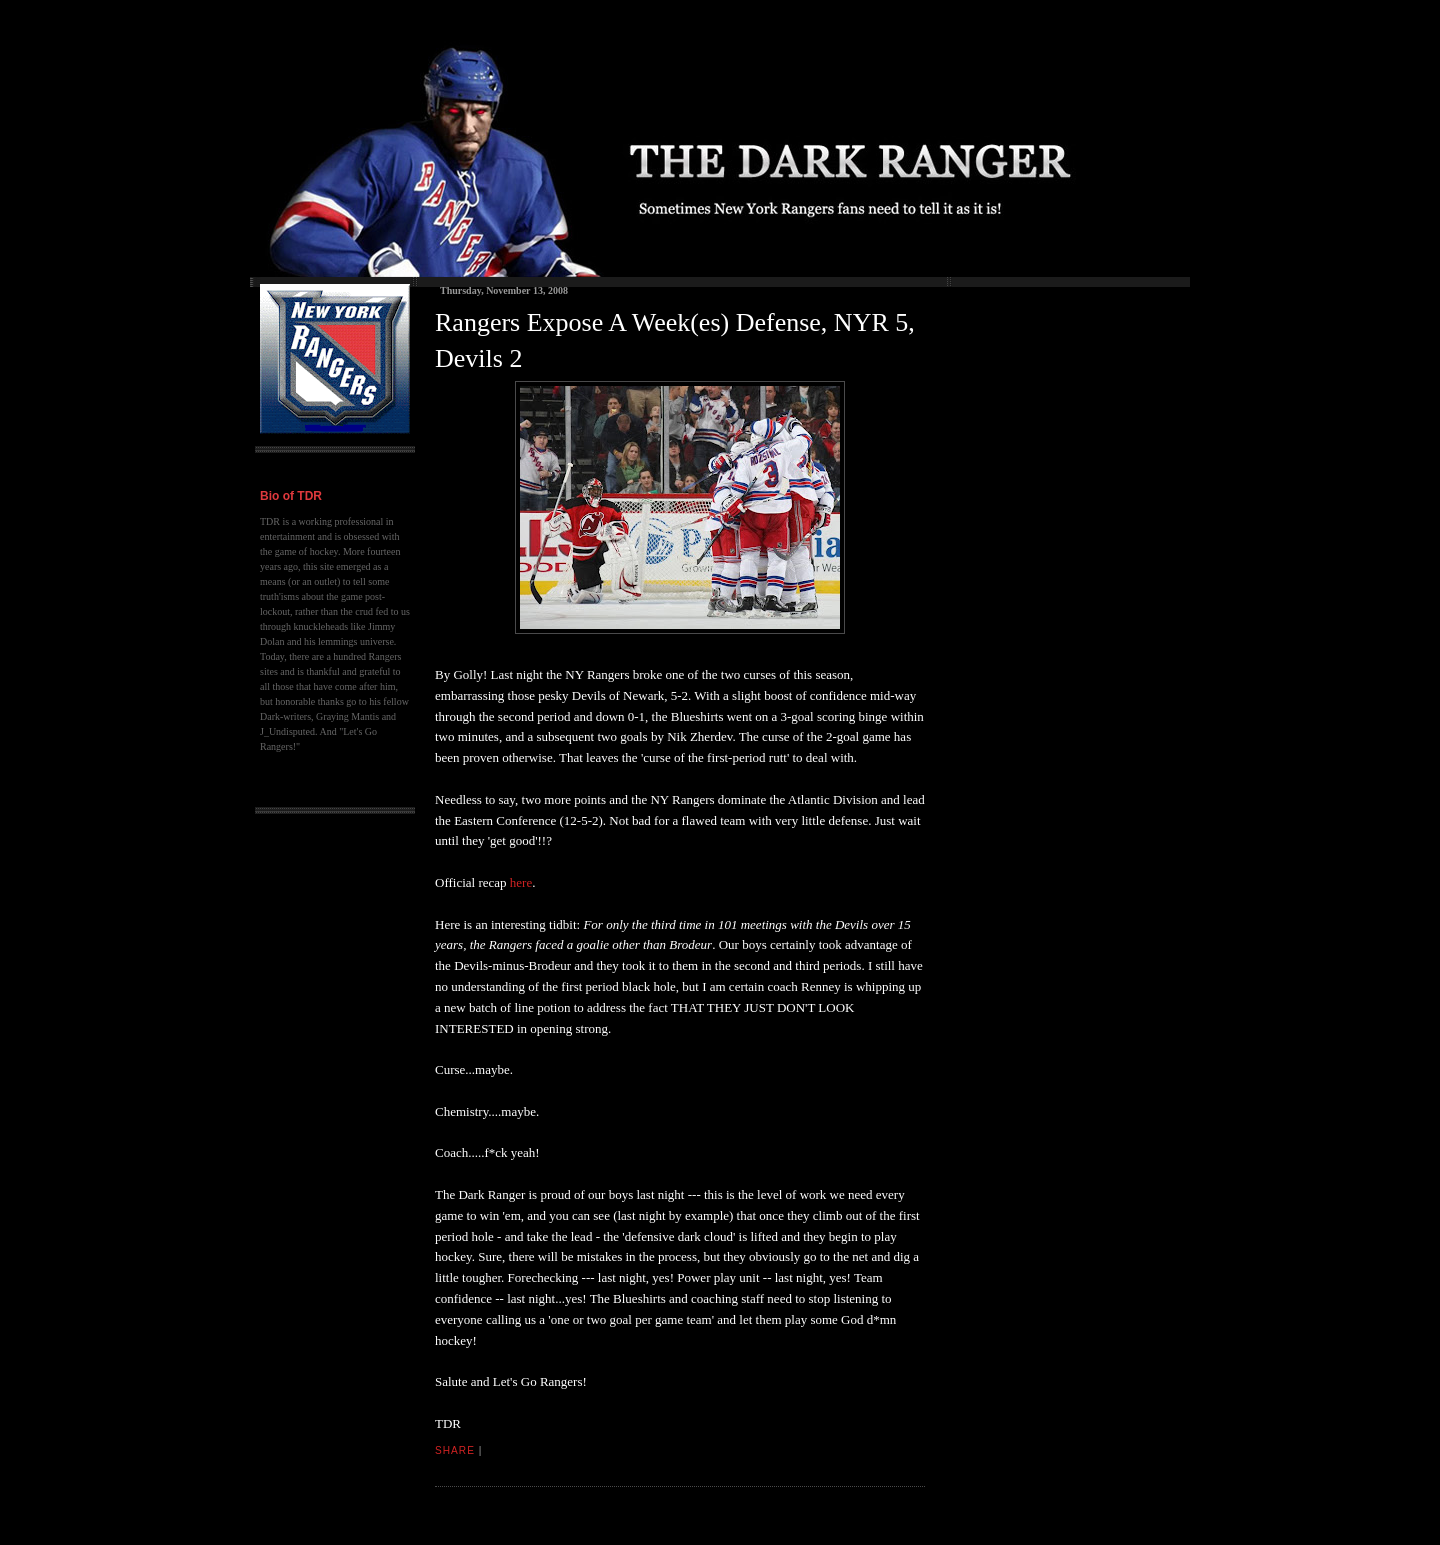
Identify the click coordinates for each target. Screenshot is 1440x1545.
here (520, 882)
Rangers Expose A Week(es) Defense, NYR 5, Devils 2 (675, 340)
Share (455, 1450)
